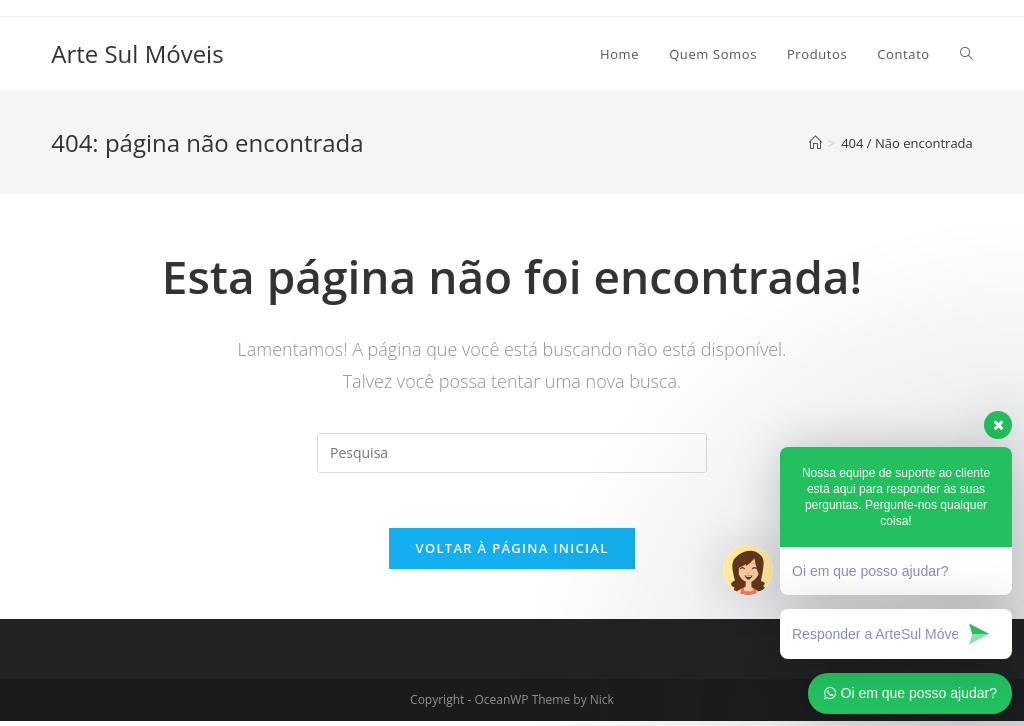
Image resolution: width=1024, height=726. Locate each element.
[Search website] (966, 54)
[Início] (815, 143)
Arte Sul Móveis (137, 53)
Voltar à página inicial (511, 553)
